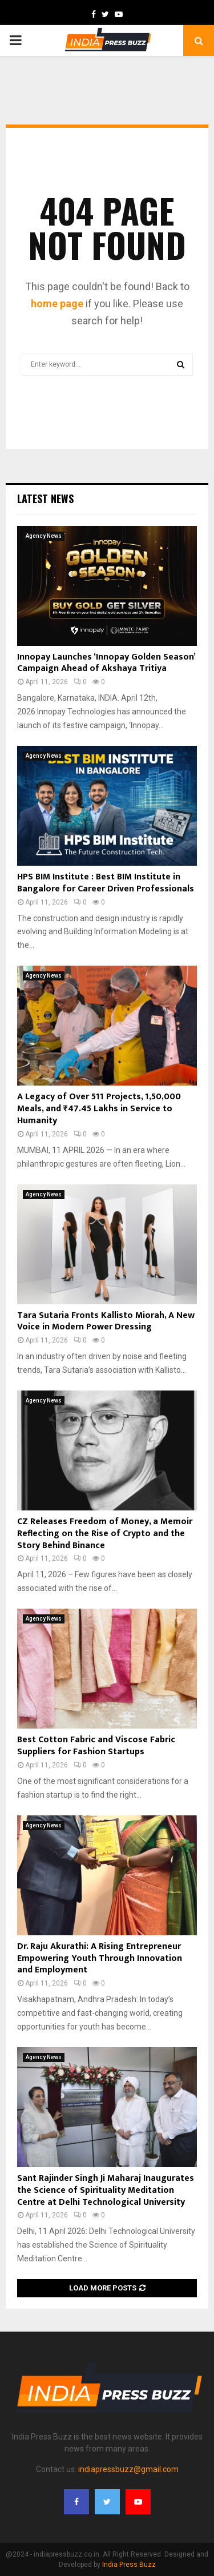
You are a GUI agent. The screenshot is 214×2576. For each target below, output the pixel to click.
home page (57, 304)
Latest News (45, 498)
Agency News (44, 536)
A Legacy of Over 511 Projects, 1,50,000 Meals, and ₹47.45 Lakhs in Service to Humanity (99, 1108)
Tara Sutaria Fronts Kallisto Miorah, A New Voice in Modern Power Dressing (106, 1321)
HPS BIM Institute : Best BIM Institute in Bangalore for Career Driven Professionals (105, 883)
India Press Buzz (129, 2565)
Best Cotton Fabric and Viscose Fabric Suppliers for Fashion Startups (96, 1745)
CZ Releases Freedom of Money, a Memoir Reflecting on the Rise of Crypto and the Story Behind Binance (104, 1533)
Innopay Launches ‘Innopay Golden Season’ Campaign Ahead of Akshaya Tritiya (106, 663)
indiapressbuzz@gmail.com (128, 2469)
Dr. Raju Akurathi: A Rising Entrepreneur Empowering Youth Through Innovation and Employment (99, 1958)
